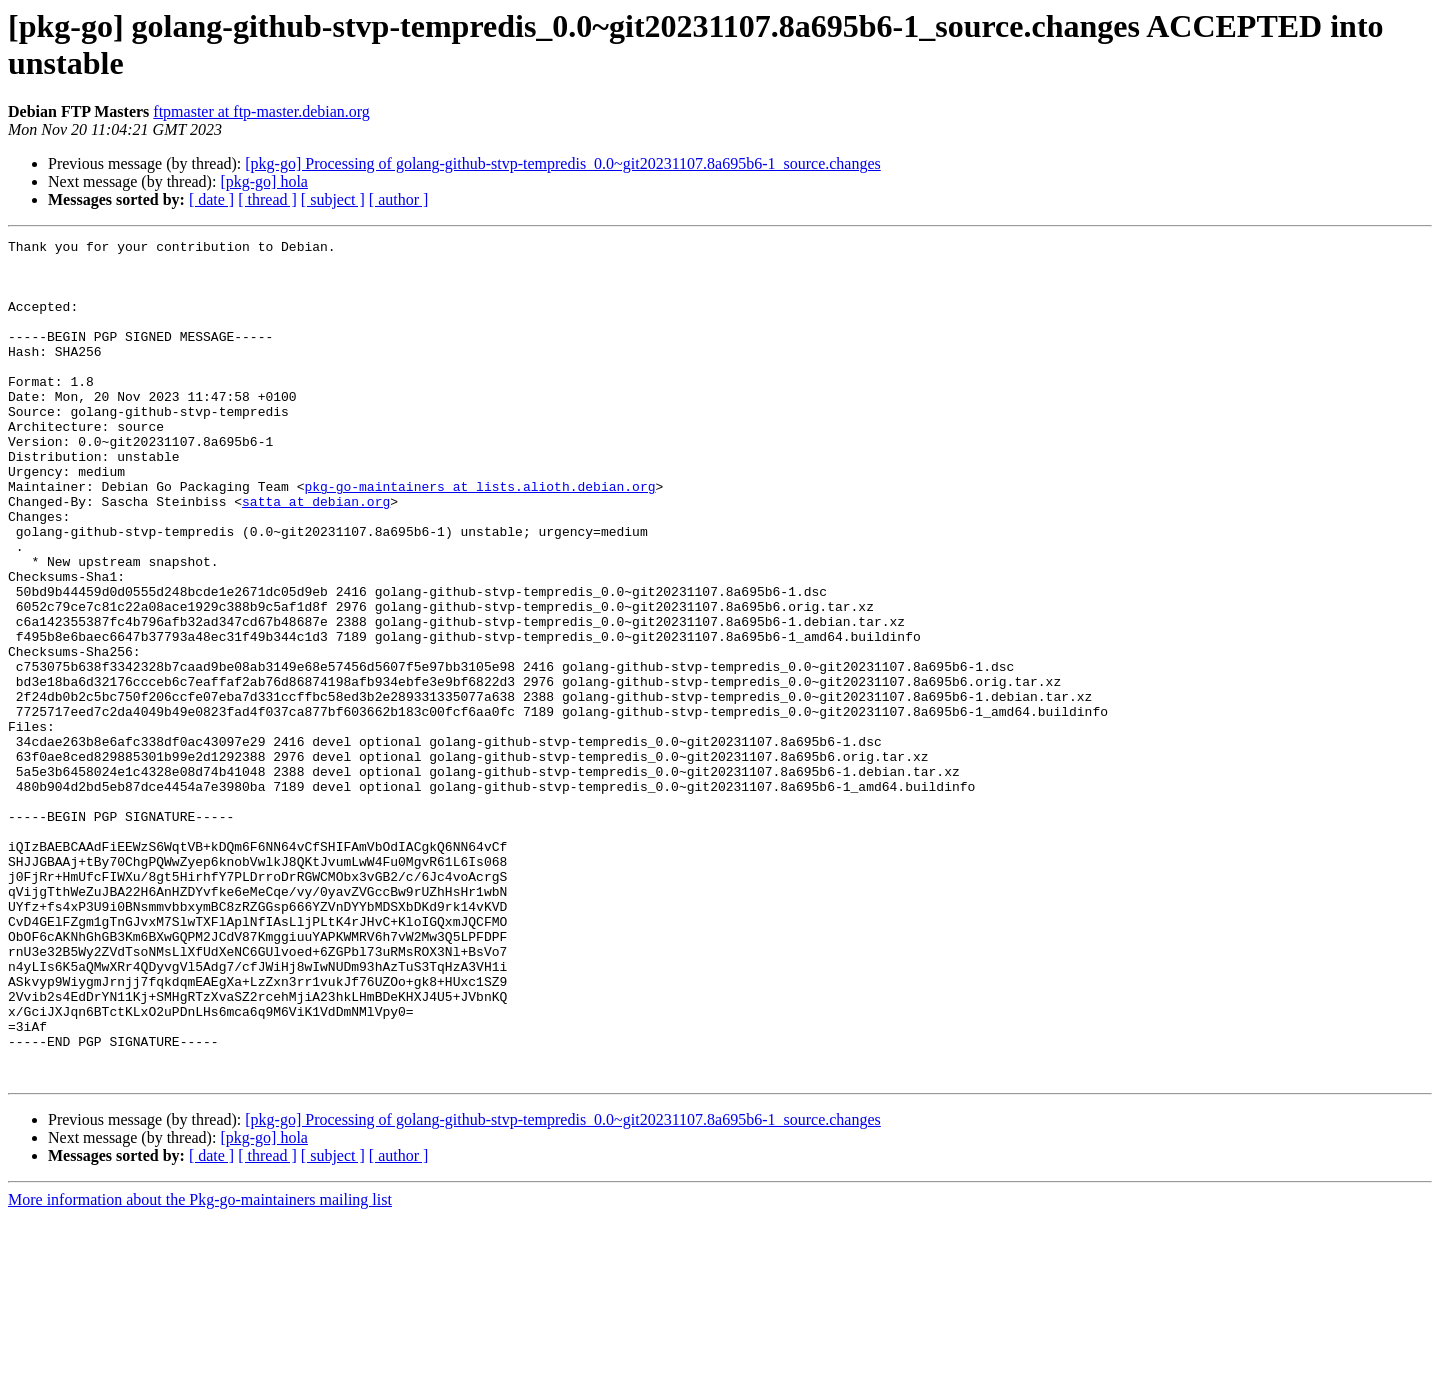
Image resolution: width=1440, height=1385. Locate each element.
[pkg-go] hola (264, 181)
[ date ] (211, 199)
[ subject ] (333, 199)
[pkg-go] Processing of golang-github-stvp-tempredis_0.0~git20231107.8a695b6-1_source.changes (563, 163)
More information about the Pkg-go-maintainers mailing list (200, 1367)
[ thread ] (267, 199)
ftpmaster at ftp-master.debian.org (261, 111)
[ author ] (399, 199)
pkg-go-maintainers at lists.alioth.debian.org (479, 537)
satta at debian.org (316, 555)
